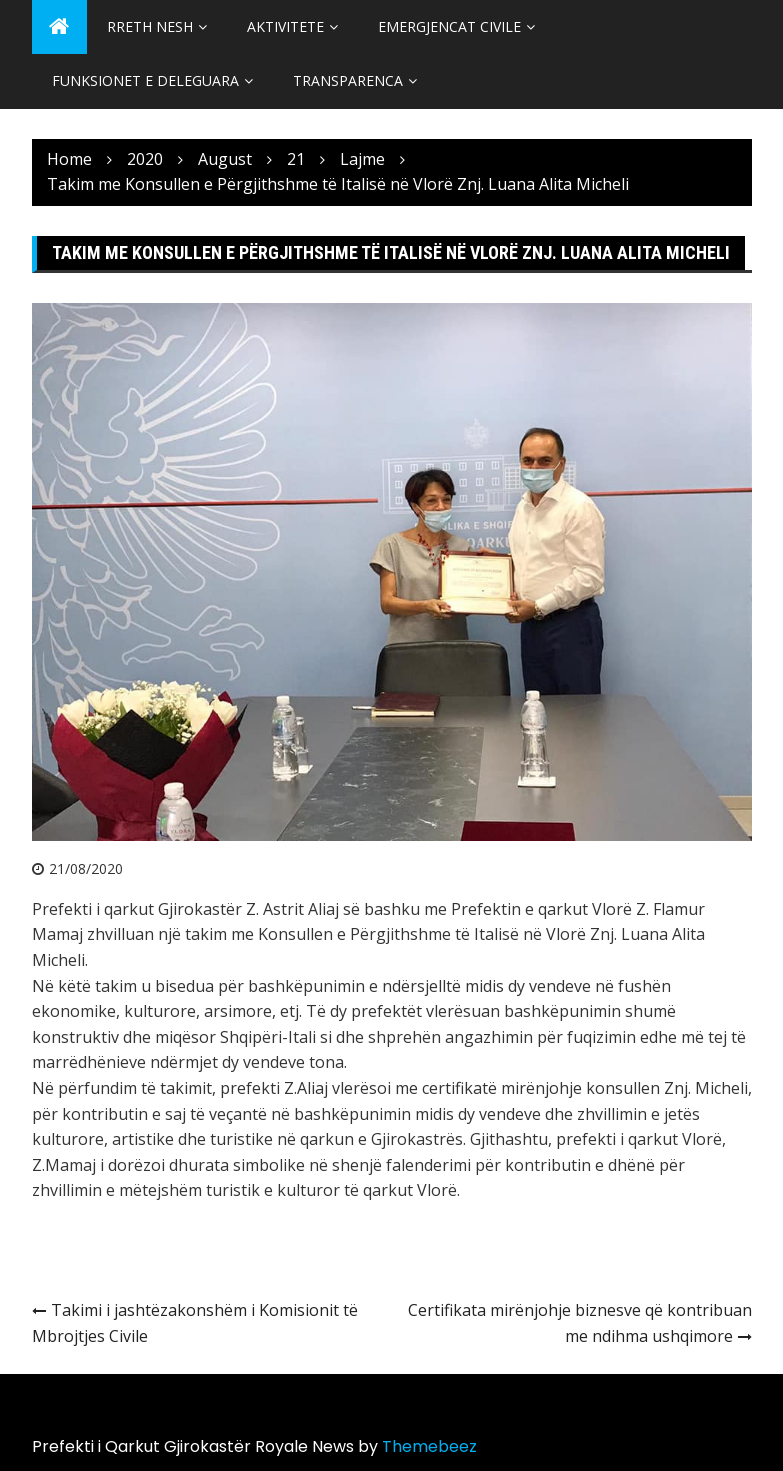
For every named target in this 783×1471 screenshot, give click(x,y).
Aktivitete (285, 26)
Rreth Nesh (150, 26)
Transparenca (348, 80)
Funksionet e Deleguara (145, 80)
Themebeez (429, 1446)
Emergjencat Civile (449, 26)
